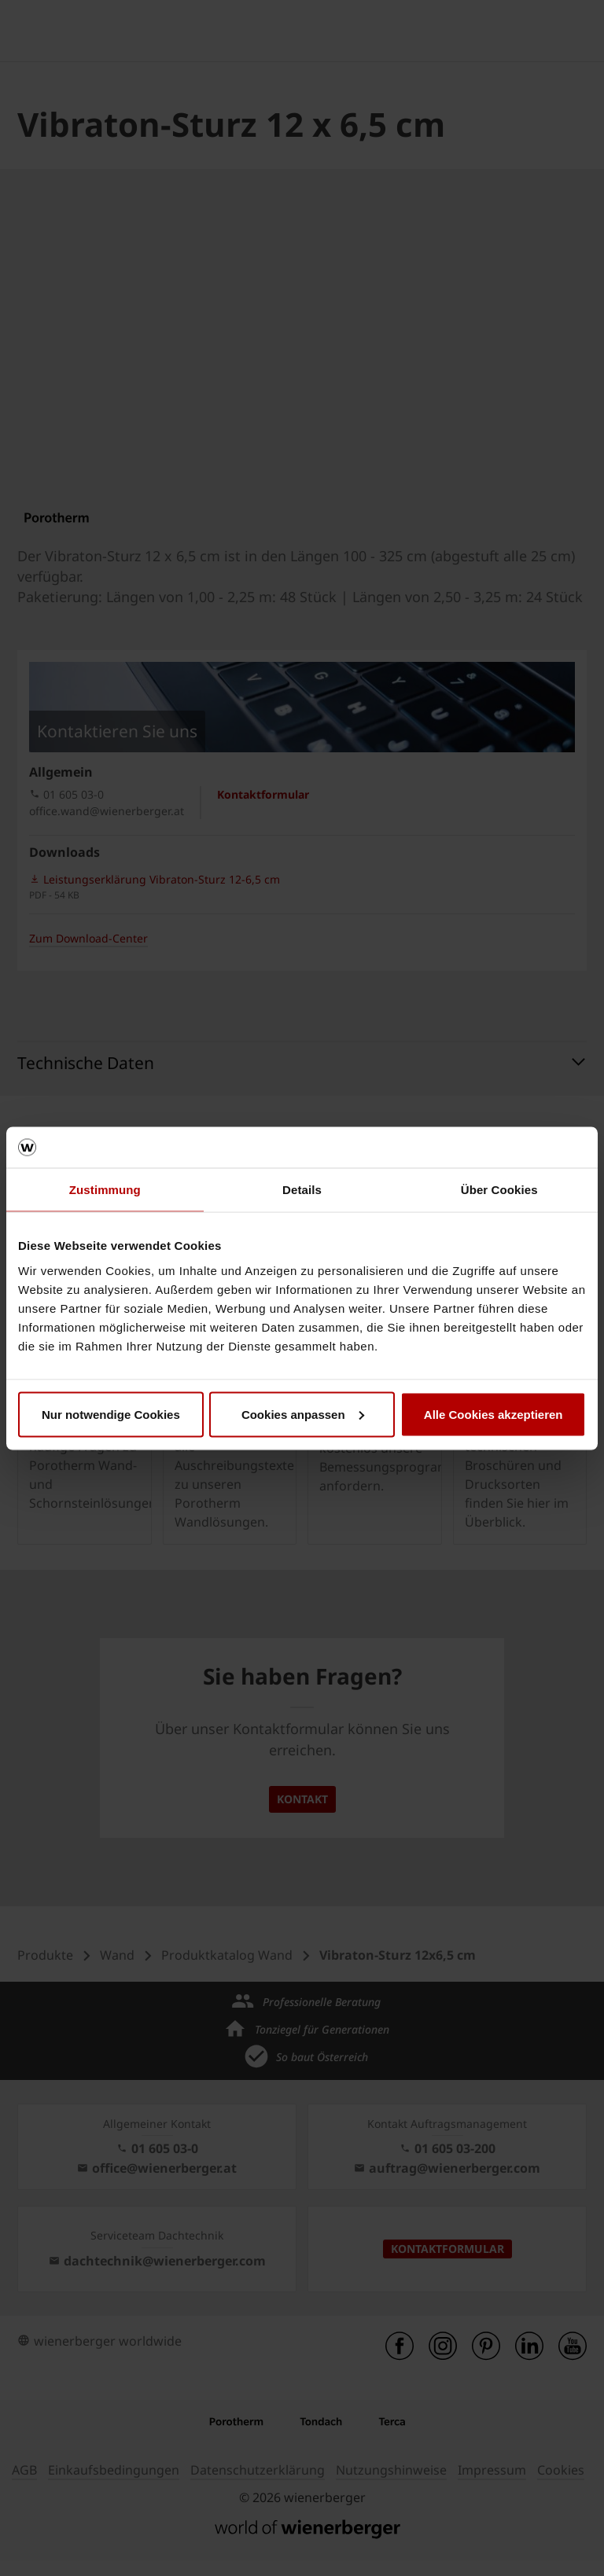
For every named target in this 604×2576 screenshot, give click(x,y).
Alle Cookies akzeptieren (493, 1413)
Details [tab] (302, 1189)
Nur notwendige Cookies (111, 1413)
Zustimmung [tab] (105, 1189)
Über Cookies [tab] (499, 1189)
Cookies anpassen (302, 1413)
